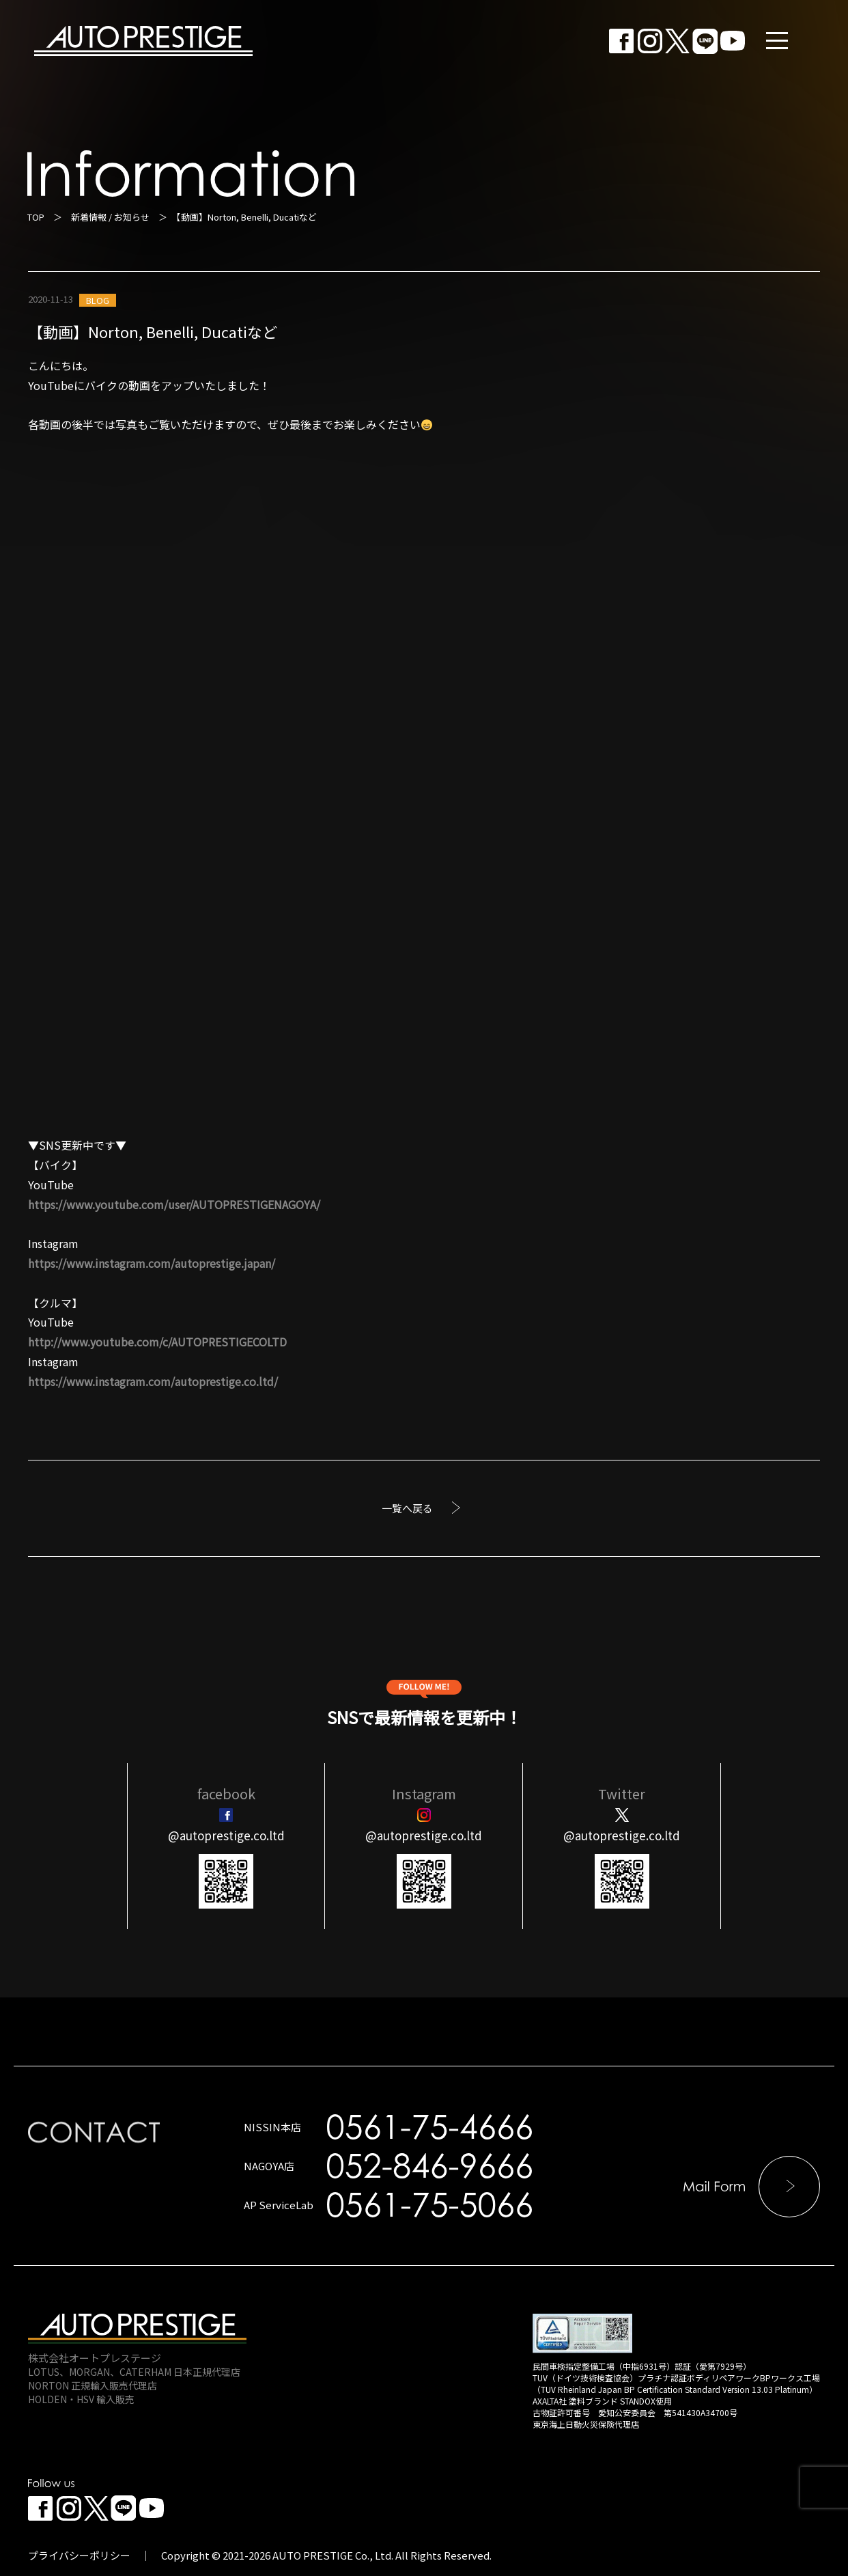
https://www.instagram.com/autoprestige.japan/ (151, 1263)
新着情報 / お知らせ (110, 216)
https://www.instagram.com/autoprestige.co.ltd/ (153, 1381)
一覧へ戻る (407, 1508)
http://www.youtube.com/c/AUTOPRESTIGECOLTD (157, 1341)
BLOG (97, 300)
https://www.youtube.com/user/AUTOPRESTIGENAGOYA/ (174, 1204)
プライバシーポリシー (79, 2555)
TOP (35, 216)
